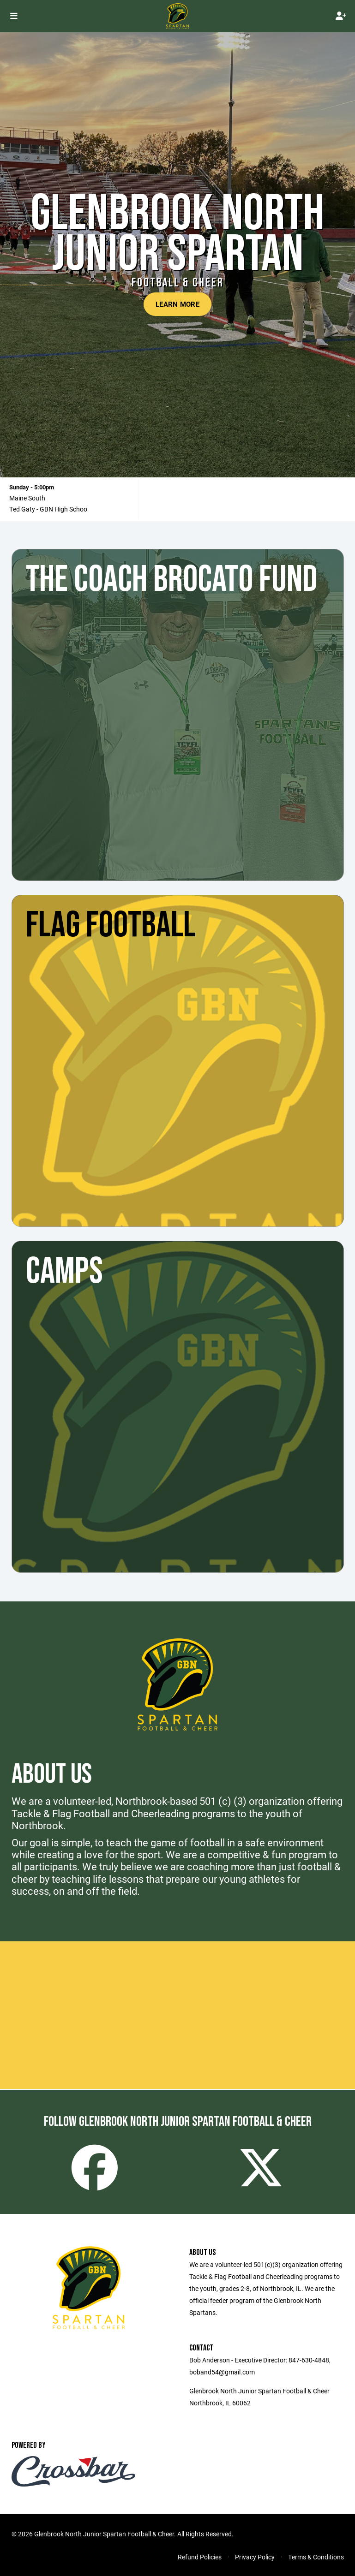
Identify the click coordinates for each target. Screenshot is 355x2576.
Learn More (177, 304)
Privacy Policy (255, 2556)
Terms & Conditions (316, 2556)
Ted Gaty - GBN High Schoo (48, 509)
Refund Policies (200, 2556)
